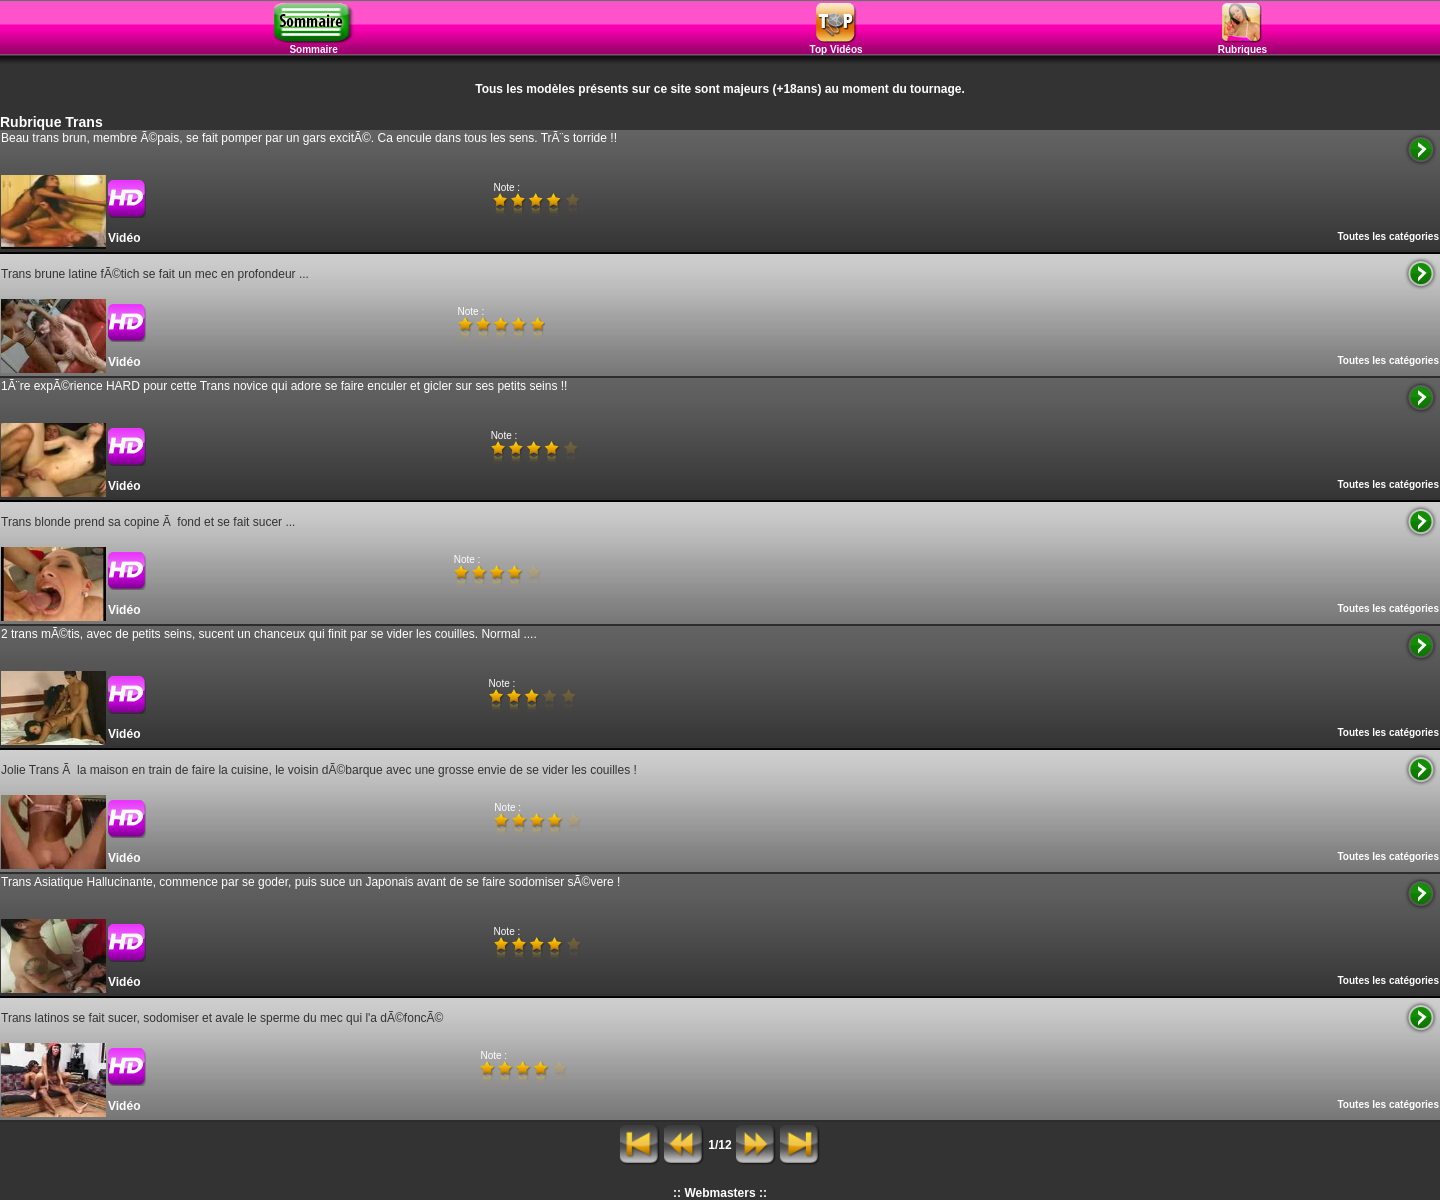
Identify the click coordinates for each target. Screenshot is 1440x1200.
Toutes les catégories (1388, 236)
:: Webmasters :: (720, 1193)
